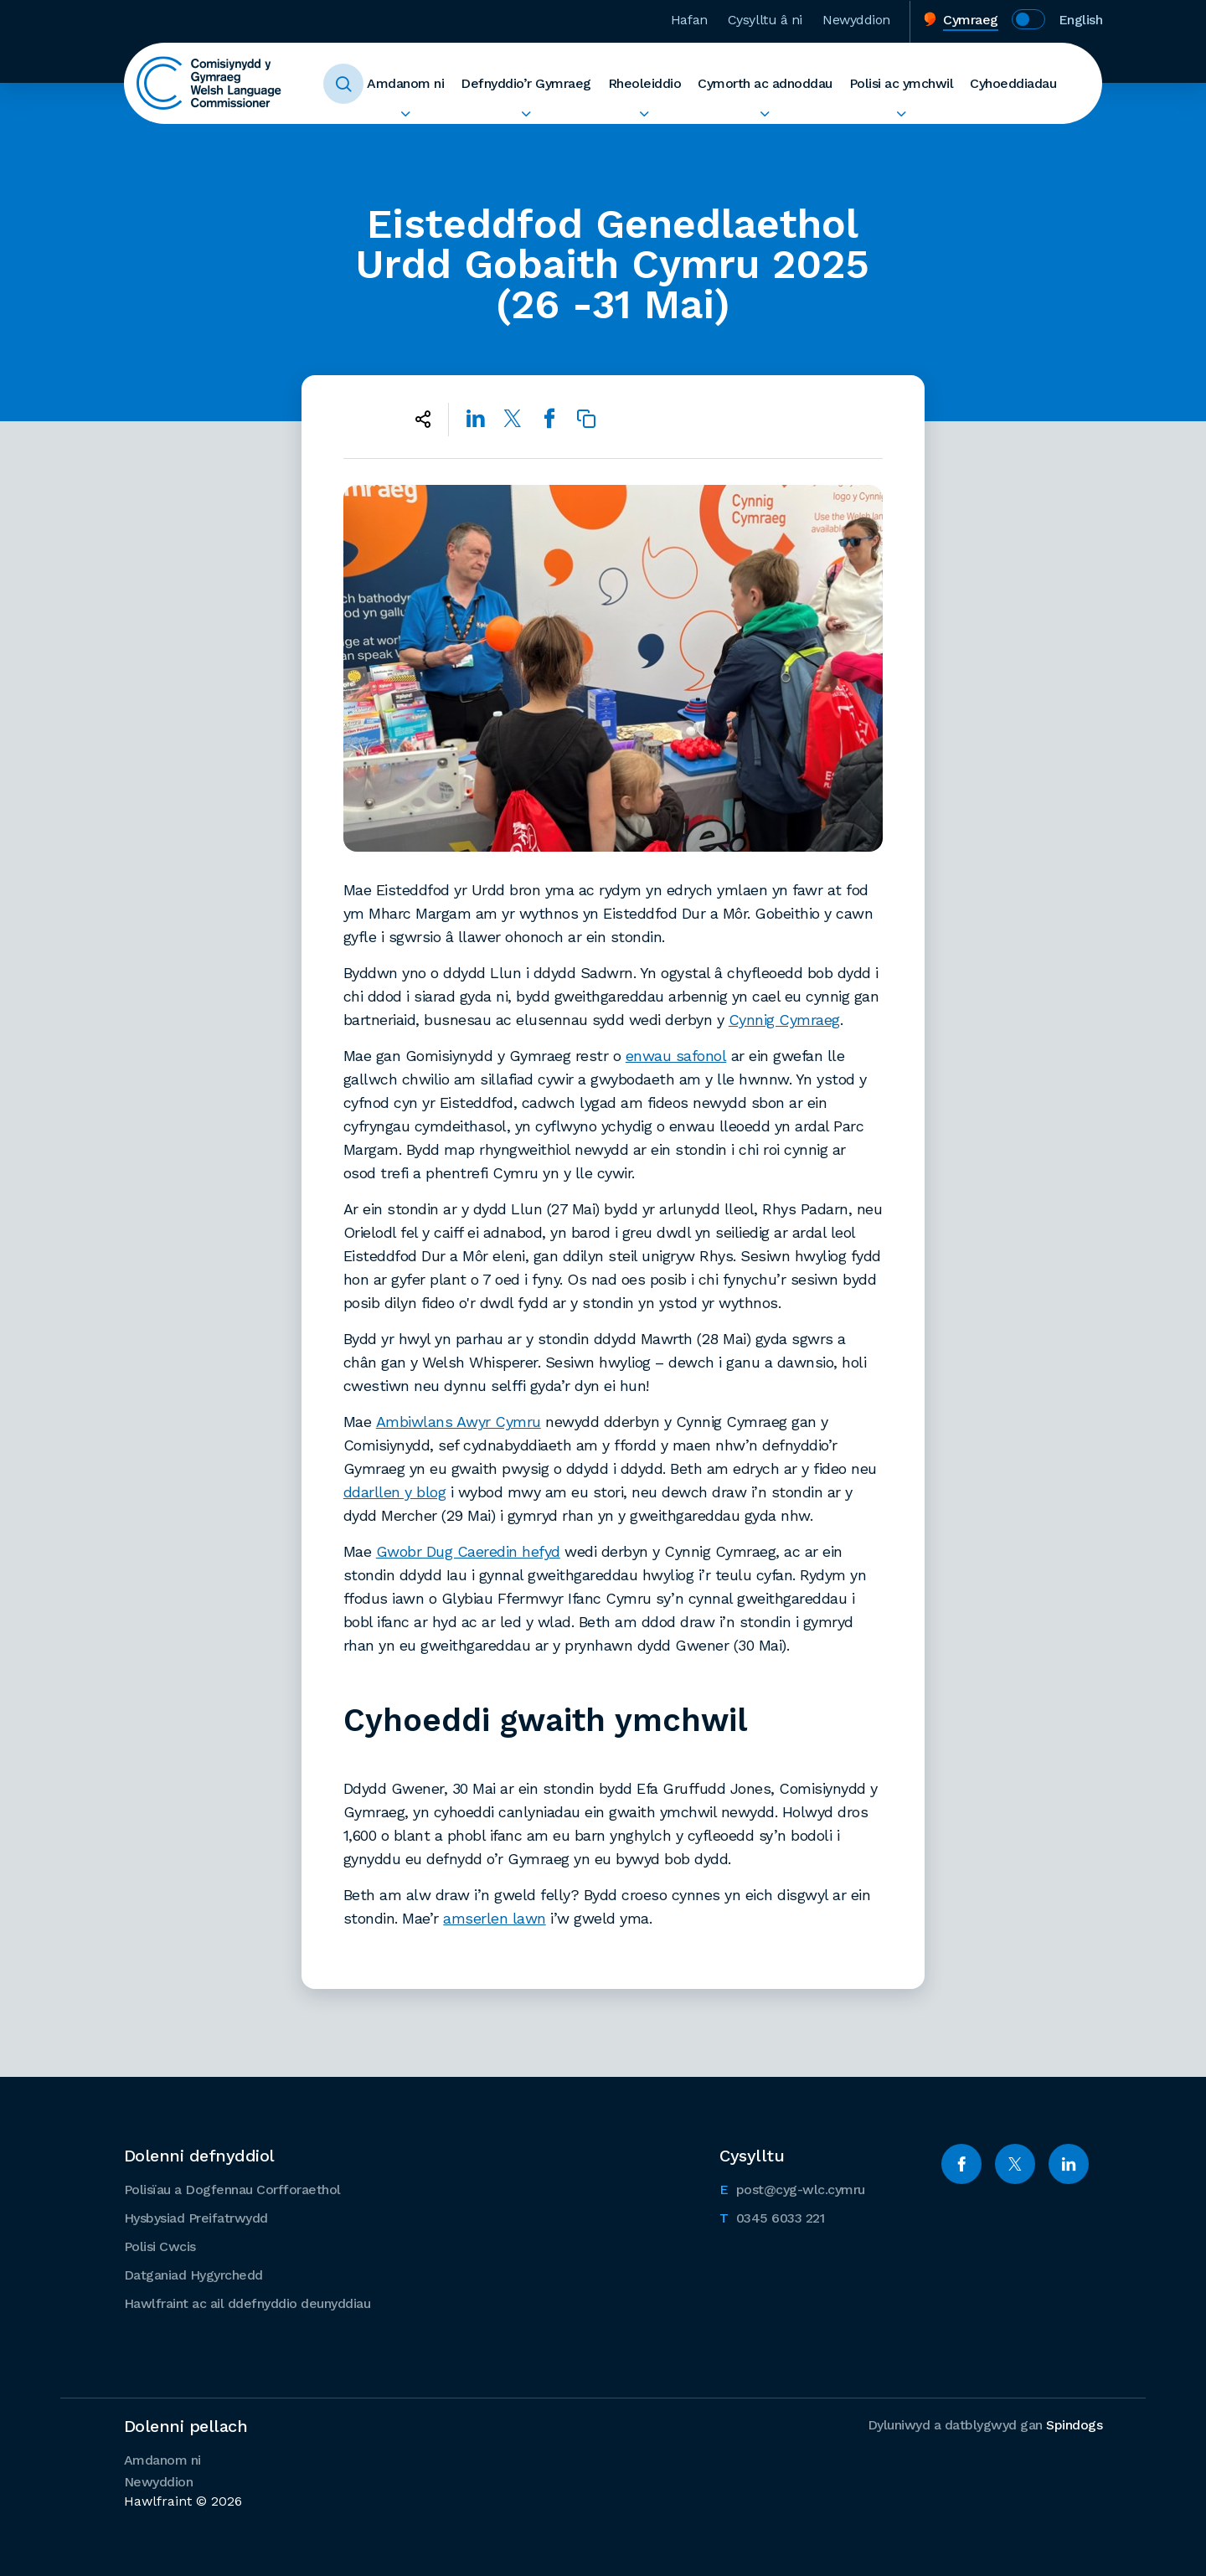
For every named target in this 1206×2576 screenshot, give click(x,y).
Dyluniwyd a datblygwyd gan (985, 2425)
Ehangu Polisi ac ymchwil (901, 114)
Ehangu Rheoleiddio (645, 114)
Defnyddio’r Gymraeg (526, 83)
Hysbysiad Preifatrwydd (196, 2218)
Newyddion (856, 20)
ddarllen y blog (394, 1492)
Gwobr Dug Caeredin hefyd (468, 1551)
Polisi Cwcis (160, 2246)
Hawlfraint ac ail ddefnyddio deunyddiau (247, 2303)
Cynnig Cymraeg (784, 1019)
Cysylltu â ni (765, 20)
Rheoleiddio (645, 83)
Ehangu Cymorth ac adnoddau (765, 114)
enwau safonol (676, 1055)
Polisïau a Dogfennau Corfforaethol (232, 2189)
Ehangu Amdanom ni (405, 114)
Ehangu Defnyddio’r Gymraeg (526, 114)
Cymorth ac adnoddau (765, 83)
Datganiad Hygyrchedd (193, 2275)
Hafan (689, 20)
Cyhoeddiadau (1013, 83)
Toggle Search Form (343, 84)
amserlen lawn (494, 1918)
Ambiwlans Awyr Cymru (458, 1421)
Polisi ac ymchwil (901, 83)
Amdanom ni (405, 83)
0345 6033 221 (771, 2217)
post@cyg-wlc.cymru (792, 2188)
